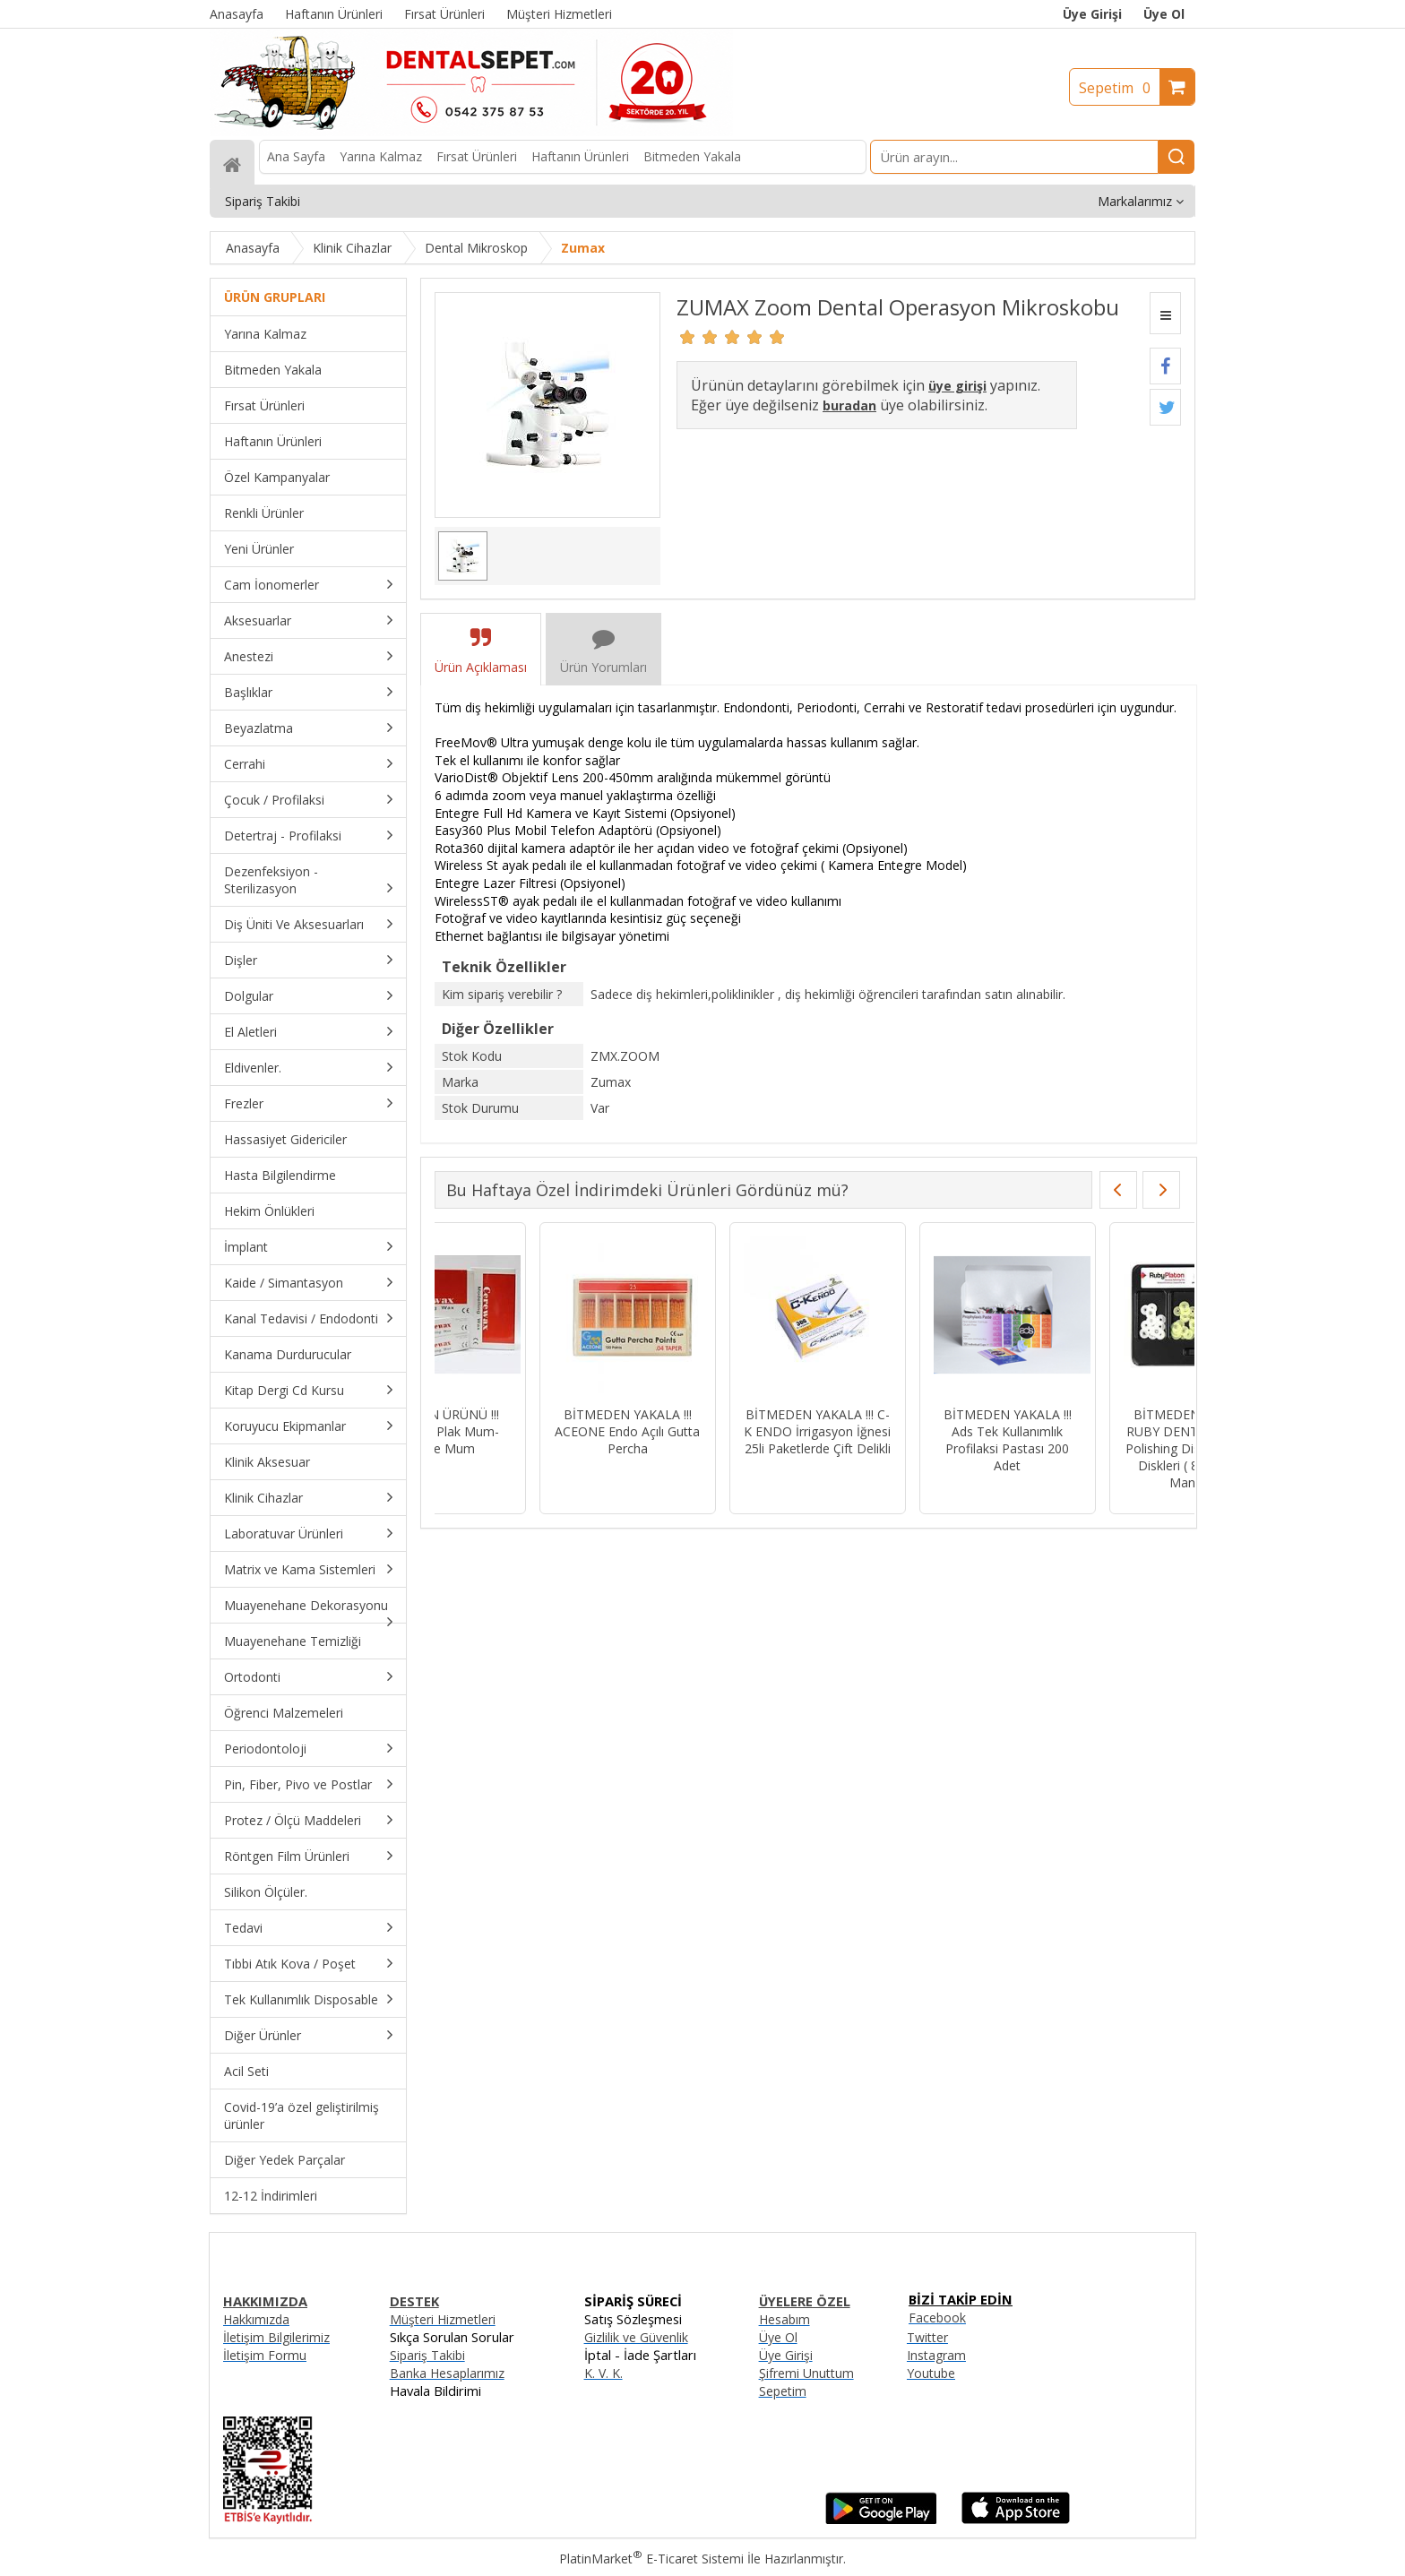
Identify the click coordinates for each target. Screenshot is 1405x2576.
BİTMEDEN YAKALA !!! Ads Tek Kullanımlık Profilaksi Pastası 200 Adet (713, 1440)
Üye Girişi (1092, 13)
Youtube (931, 2373)
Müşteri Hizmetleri (443, 2319)
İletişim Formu (264, 2355)
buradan (849, 405)
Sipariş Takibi (427, 2355)
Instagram (936, 2355)
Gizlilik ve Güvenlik (636, 2337)
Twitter (927, 2337)
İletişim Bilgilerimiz (276, 2337)
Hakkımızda (256, 2319)
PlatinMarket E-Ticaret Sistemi (651, 2558)
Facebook (937, 2317)
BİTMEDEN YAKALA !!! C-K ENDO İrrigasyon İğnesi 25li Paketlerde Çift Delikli (523, 1431)
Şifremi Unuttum (806, 2373)
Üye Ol (1164, 13)
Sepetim (1119, 88)
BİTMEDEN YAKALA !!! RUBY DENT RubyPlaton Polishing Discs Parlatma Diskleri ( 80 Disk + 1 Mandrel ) (903, 1448)
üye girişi (957, 385)
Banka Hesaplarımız (447, 2373)
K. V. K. (603, 2373)
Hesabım (784, 2319)
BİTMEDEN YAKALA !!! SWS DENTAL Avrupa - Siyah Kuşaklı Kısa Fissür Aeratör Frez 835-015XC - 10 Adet (1093, 1448)
